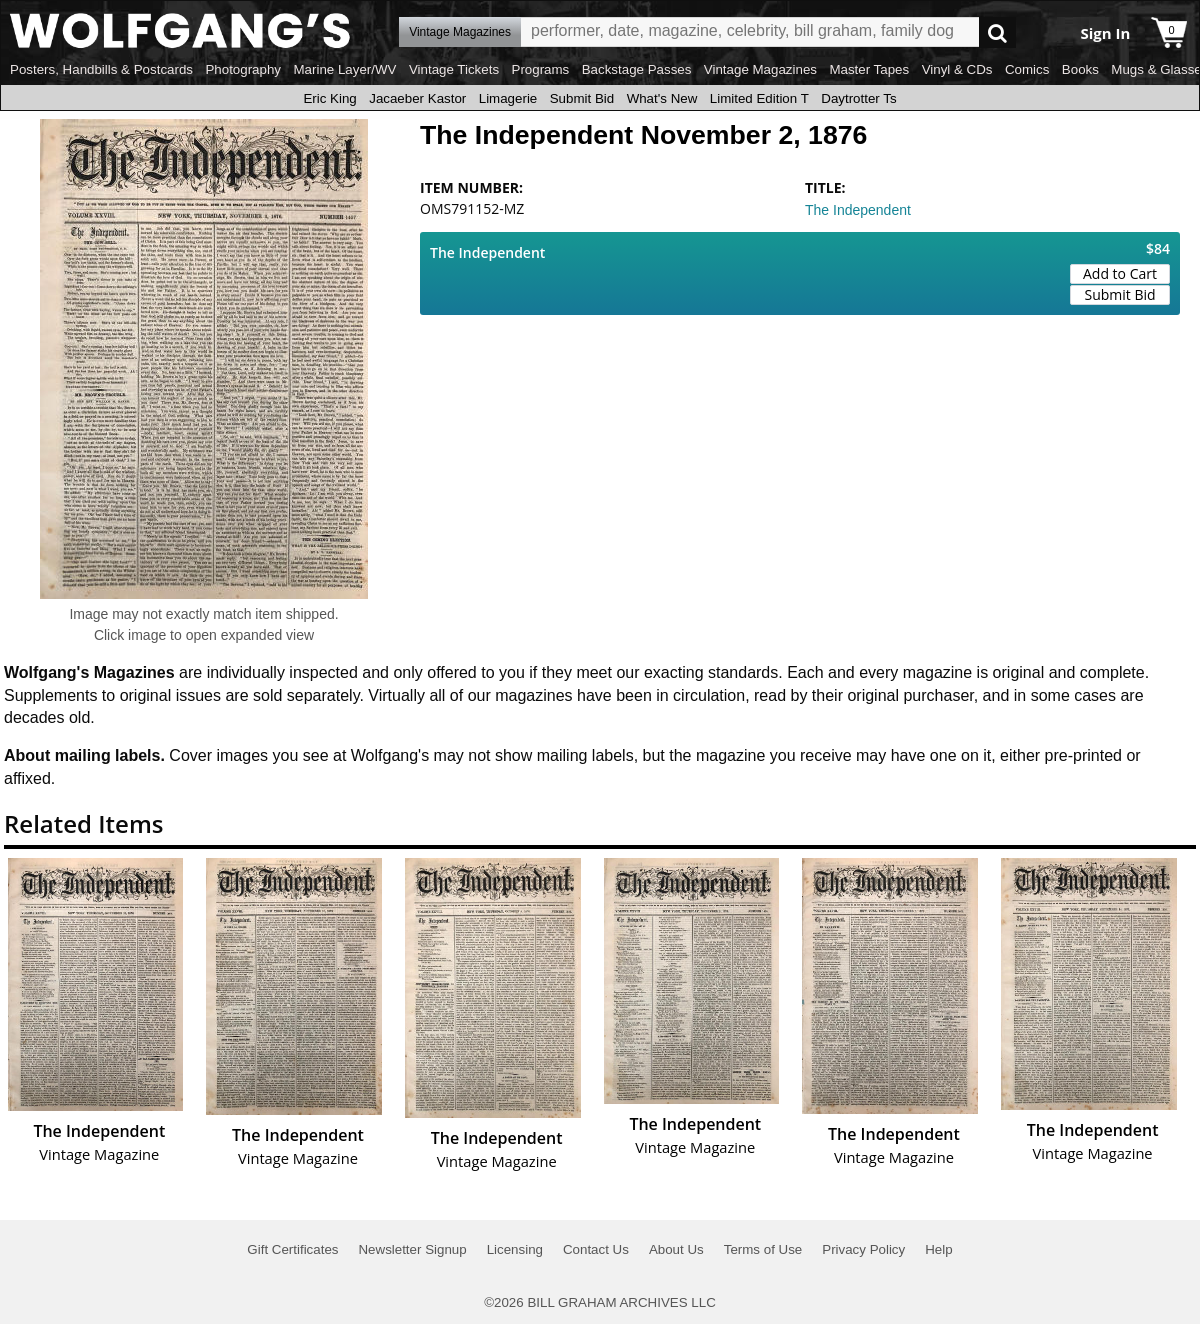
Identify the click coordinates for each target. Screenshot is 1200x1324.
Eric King (329, 98)
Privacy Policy (863, 1249)
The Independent (858, 210)
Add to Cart (1120, 273)
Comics (1027, 69)
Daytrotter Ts (858, 98)
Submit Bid (582, 98)
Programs (541, 69)
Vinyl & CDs (957, 69)
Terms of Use (763, 1249)
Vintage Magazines (760, 69)
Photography (243, 69)
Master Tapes (869, 69)
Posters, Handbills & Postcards (101, 69)
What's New (662, 98)
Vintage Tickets (454, 69)
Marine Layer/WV (344, 69)
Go (997, 32)
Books (1080, 69)
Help (938, 1249)
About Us (676, 1249)
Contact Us (596, 1249)
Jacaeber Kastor (417, 98)
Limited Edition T (759, 98)
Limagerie (508, 98)
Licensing (515, 1249)
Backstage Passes (637, 69)
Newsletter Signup (412, 1249)
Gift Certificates (292, 1249)
